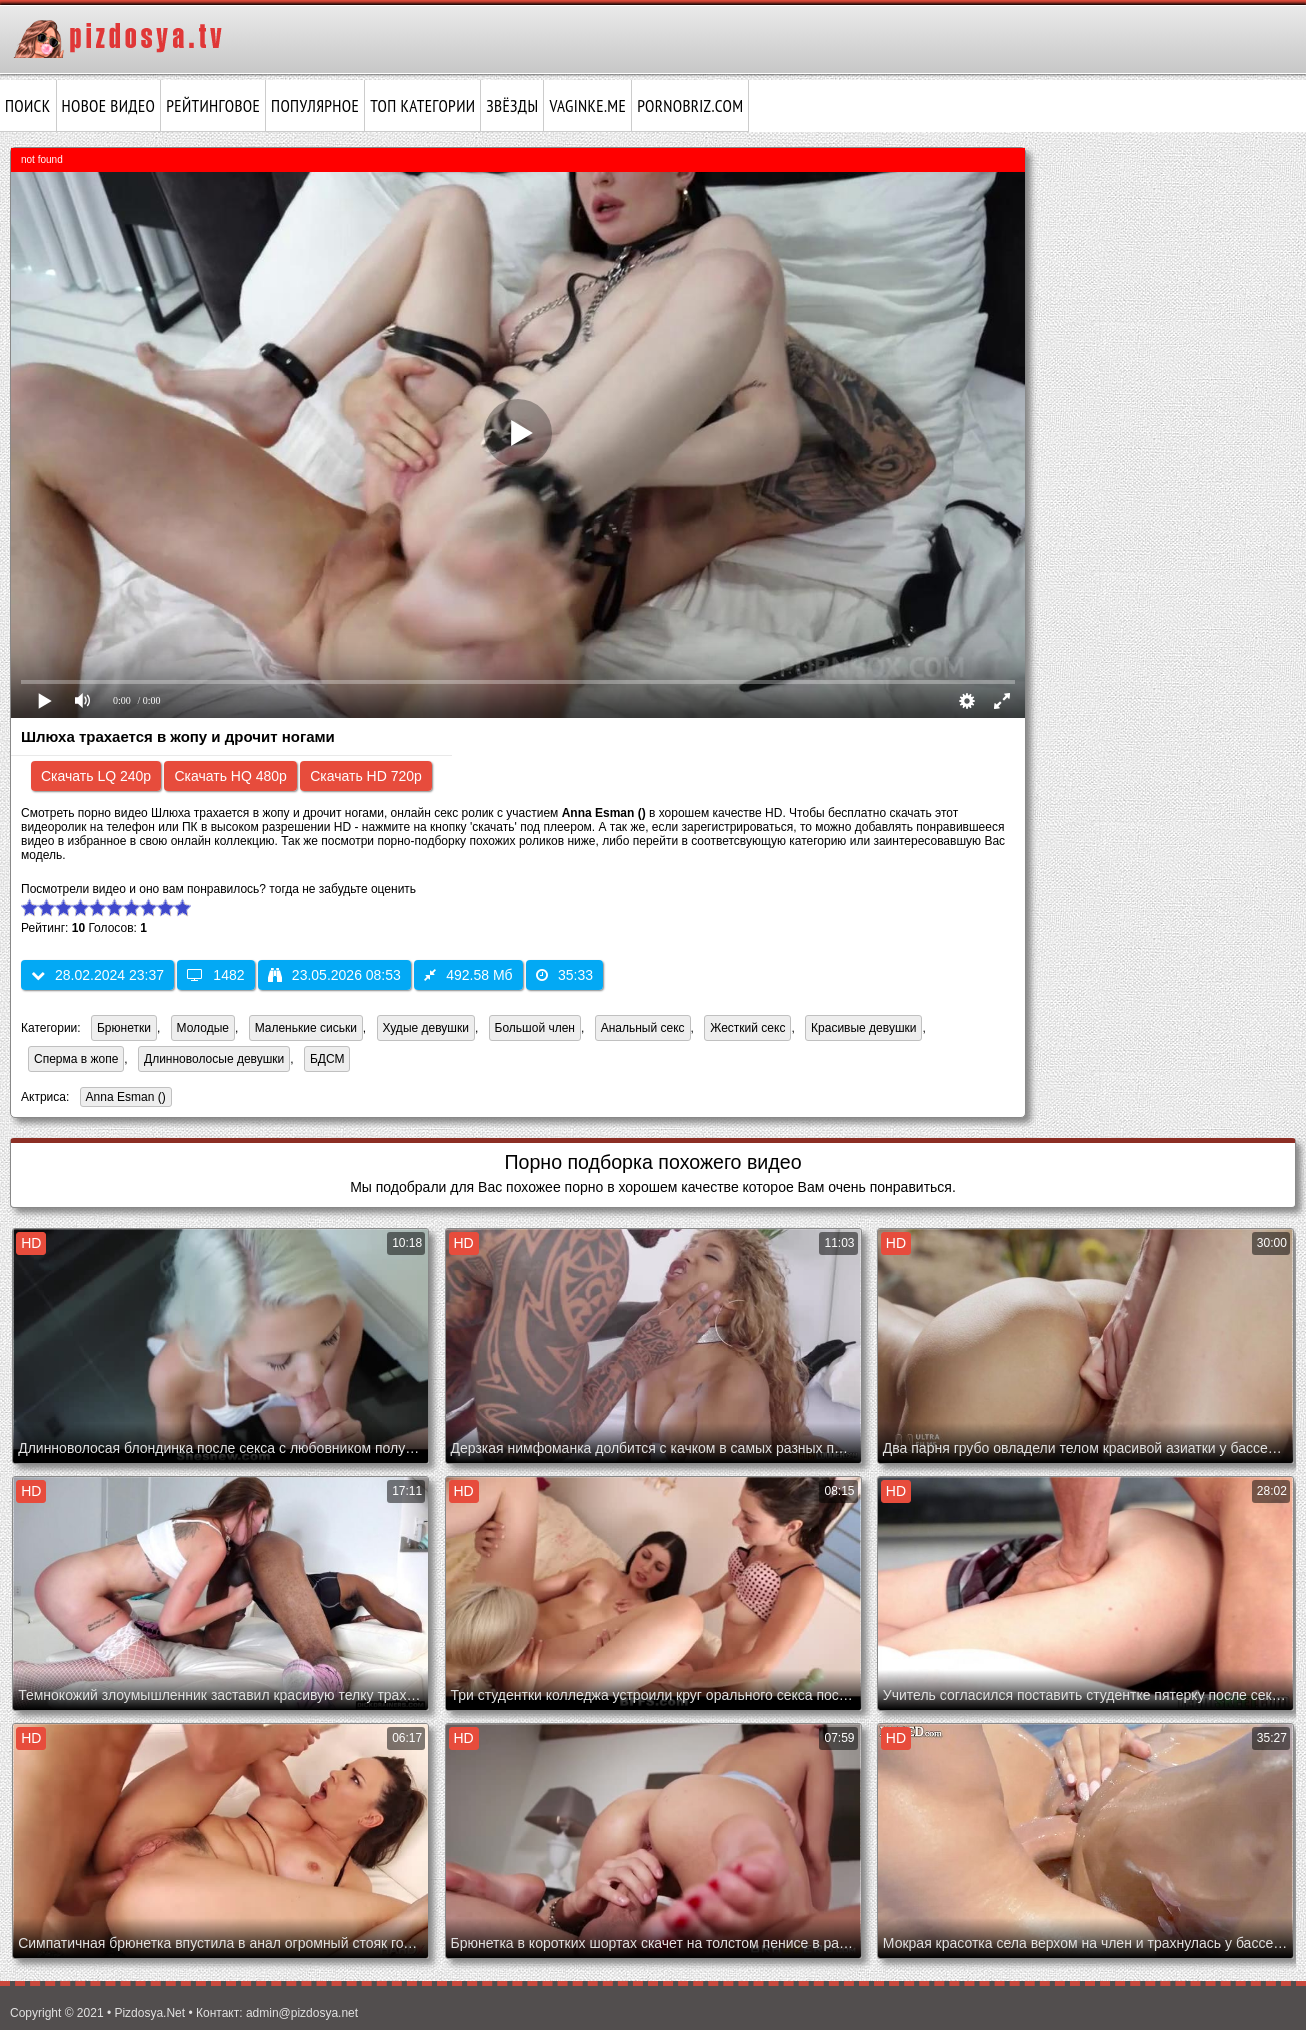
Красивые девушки (863, 1028)
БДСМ (327, 1059)
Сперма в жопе (76, 1059)
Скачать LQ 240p (96, 776)
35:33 (564, 975)
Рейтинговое (213, 106)
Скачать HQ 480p (230, 776)
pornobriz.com (690, 106)
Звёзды (512, 106)
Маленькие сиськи (306, 1028)
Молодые (203, 1028)
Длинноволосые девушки (214, 1059)
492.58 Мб (468, 975)
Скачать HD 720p (366, 776)
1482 (215, 975)
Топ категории (422, 106)
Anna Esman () (123, 1098)
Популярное (315, 106)
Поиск (28, 106)
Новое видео (109, 106)
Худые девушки (426, 1028)
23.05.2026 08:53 (334, 975)
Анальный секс (643, 1028)
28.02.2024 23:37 (97, 975)
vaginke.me (587, 106)
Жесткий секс (747, 1028)
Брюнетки (124, 1028)
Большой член (535, 1028)
